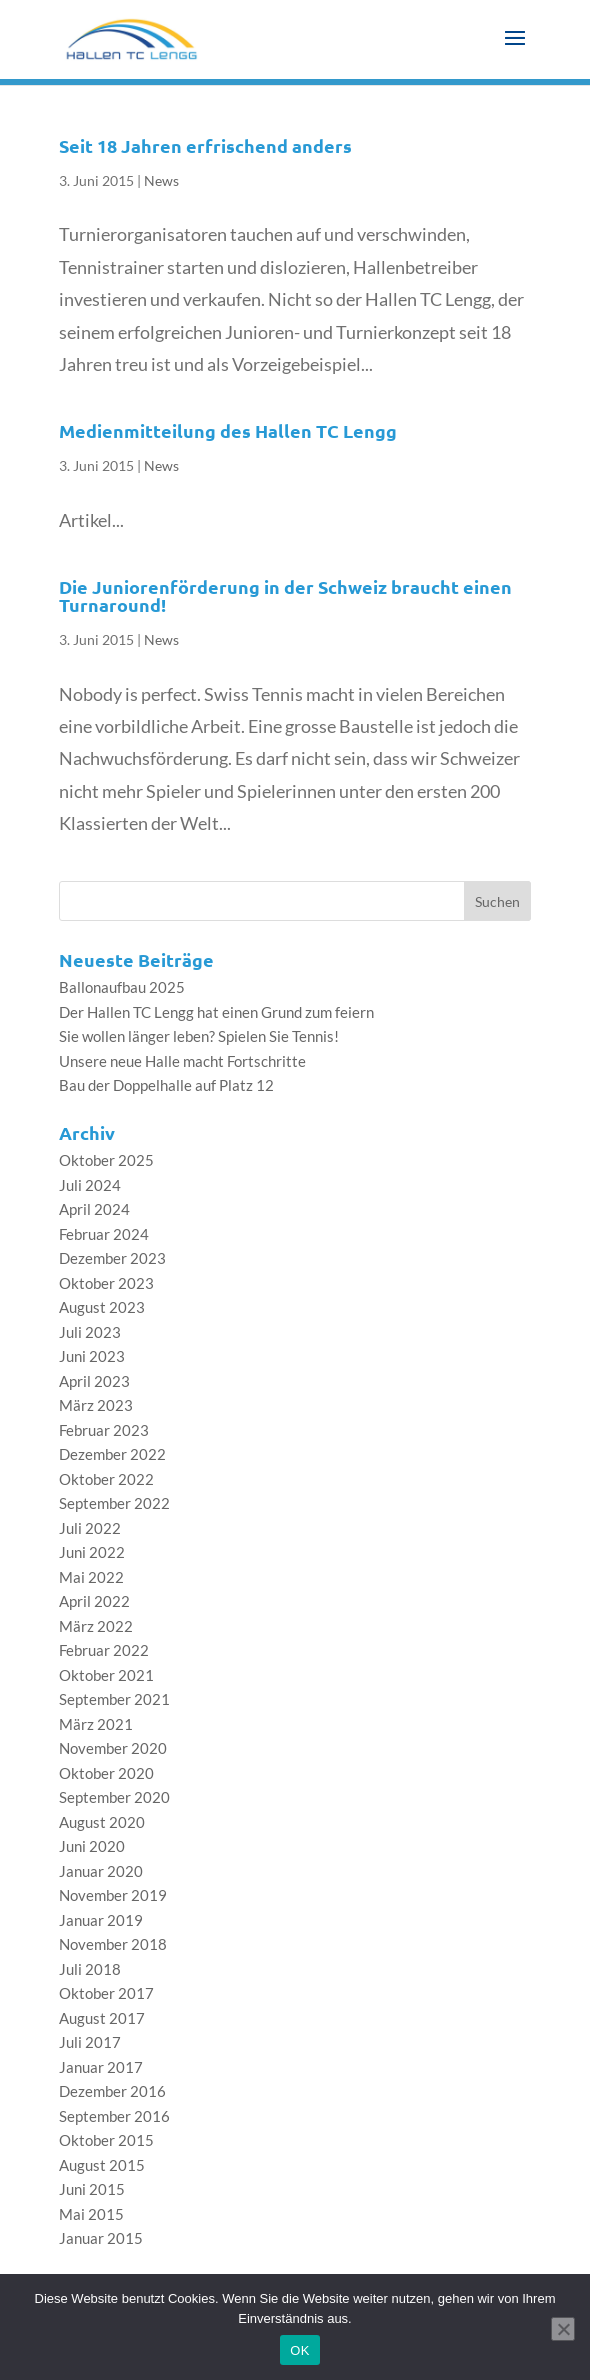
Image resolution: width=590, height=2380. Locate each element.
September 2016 (114, 2116)
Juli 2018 (90, 1969)
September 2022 (114, 1503)
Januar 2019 (101, 1920)
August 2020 (102, 1822)
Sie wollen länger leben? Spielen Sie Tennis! (199, 1036)
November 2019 (113, 1895)
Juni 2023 (92, 1356)
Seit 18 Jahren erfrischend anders (205, 145)
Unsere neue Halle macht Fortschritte (182, 1061)
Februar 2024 (104, 1234)
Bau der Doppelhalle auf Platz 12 (166, 1085)
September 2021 (114, 1699)
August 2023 (102, 1307)
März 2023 (96, 1405)
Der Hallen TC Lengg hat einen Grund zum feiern (216, 1012)
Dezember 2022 (112, 1454)
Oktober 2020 (106, 1773)
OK (299, 2350)
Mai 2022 (91, 1577)
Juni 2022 (92, 1552)
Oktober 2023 (106, 1283)
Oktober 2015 (106, 2140)
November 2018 (113, 1944)
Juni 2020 (92, 1846)
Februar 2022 (104, 1650)
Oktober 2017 (106, 1993)
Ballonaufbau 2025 (122, 987)
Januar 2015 (101, 2238)
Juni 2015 (92, 2189)
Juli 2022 (90, 1528)
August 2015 (102, 2165)
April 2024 (94, 1209)
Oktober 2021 (106, 1675)
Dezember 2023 (112, 1258)
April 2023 (94, 1381)
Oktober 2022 (106, 1479)
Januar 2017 (101, 2067)
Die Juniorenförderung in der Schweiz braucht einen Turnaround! (285, 595)
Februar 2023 (104, 1430)
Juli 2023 (90, 1332)
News (161, 180)
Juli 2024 (90, 1185)
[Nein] (563, 2329)
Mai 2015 (91, 2214)
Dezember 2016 (112, 2091)
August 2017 (102, 2018)
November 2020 (113, 1748)
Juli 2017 (90, 2042)
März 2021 (96, 1724)
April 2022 (94, 1601)
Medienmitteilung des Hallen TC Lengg (228, 430)
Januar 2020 (101, 1871)
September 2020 (114, 1797)
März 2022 (96, 1626)
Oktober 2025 (106, 1160)
